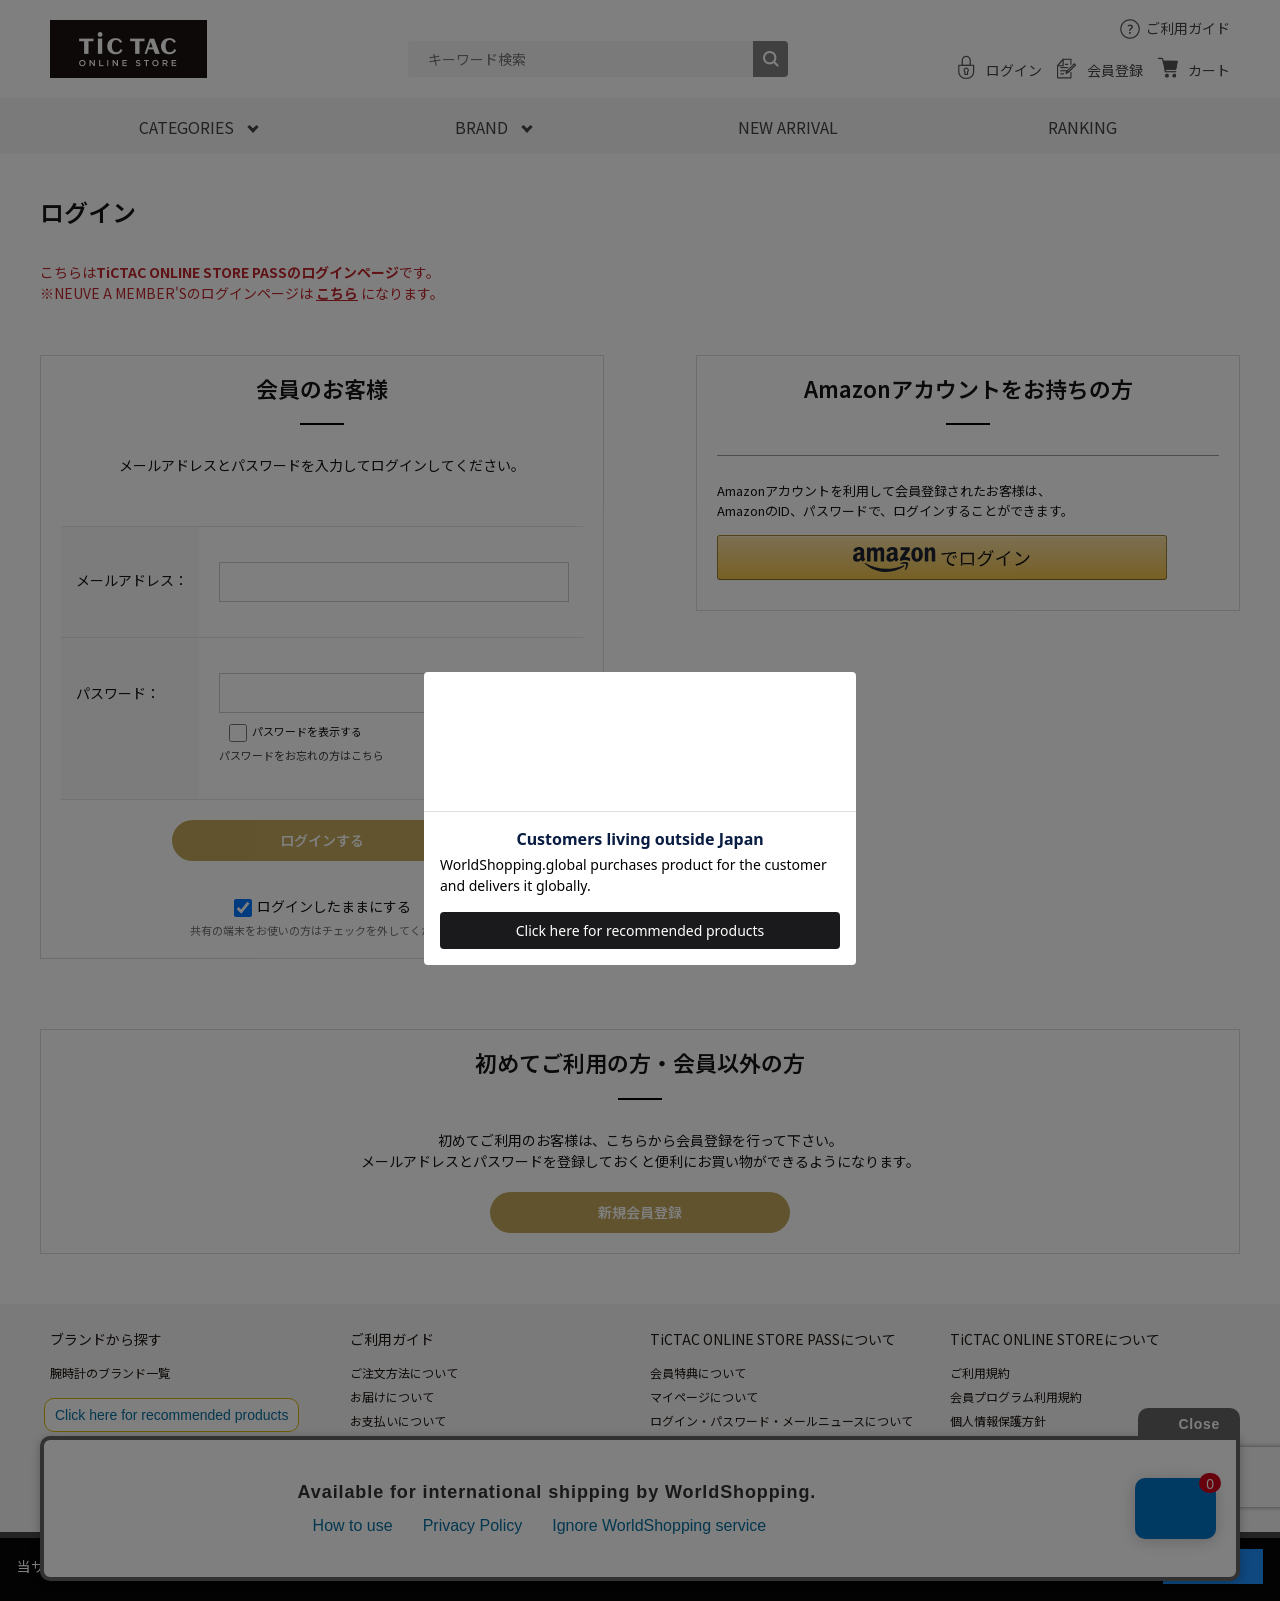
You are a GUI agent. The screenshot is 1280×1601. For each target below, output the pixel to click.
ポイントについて (698, 1444)
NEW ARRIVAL (788, 127)
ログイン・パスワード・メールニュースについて (781, 1420)
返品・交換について (404, 1444)
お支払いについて (398, 1420)
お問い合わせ (386, 1492)
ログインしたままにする (322, 906)
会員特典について (698, 1372)
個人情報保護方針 (998, 1420)
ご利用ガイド (1188, 28)
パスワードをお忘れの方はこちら (301, 755)
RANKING (1082, 127)
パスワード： (118, 693)
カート (1209, 70)
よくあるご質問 (392, 1468)
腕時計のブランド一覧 (110, 1372)
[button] (942, 557)
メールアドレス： (132, 580)
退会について (686, 1468)
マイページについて (704, 1396)
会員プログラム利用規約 (1016, 1396)
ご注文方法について (404, 1372)
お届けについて (392, 1396)
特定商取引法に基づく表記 (1022, 1444)
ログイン (1014, 70)
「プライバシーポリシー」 (882, 1566)
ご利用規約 (980, 1372)
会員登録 (1115, 70)
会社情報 (974, 1468)
